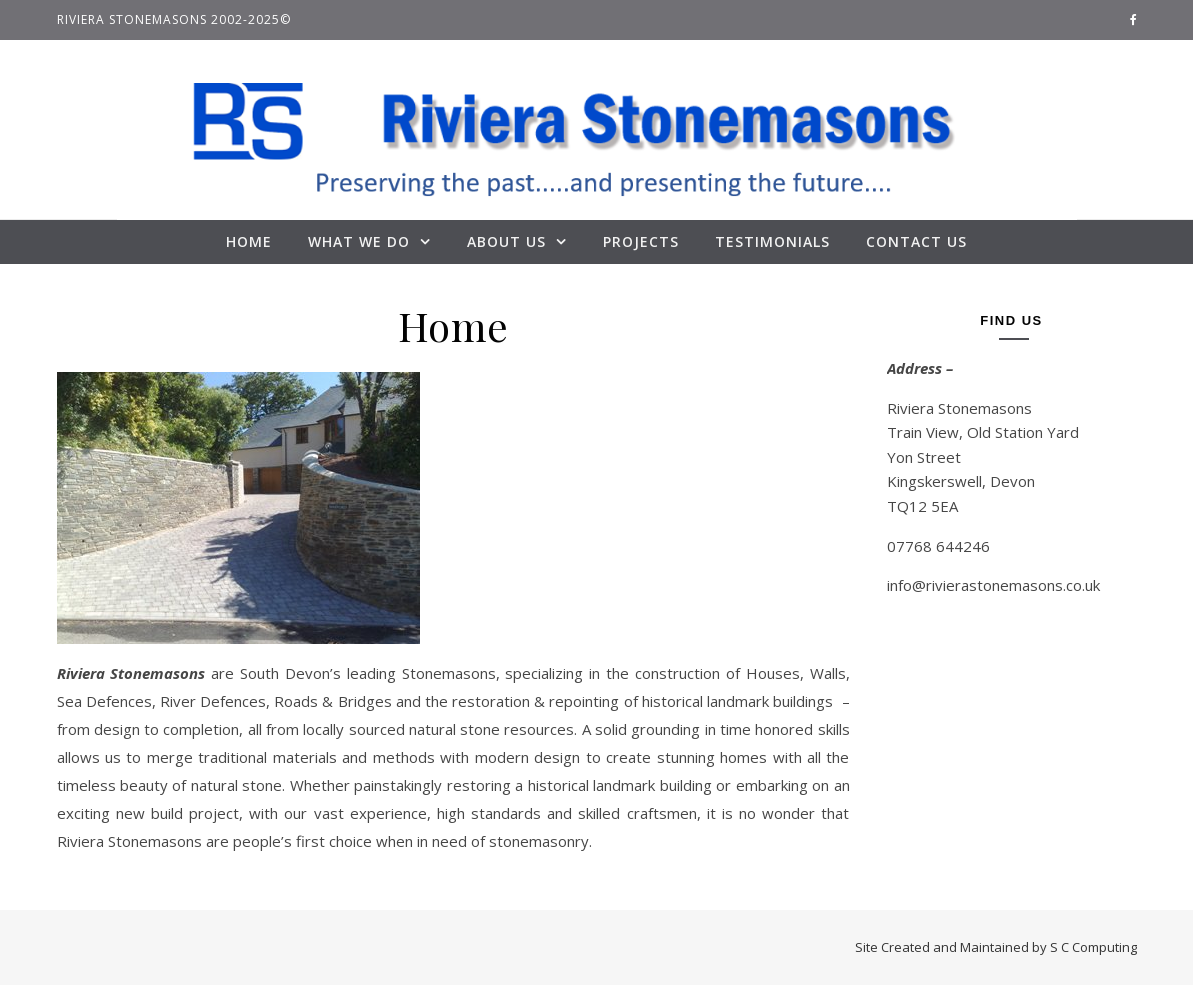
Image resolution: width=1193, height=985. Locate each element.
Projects (641, 241)
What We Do (359, 241)
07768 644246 (938, 546)
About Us (506, 241)
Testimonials (772, 241)
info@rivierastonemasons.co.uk (993, 585)
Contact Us (916, 241)
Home (249, 241)
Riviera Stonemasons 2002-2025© (174, 19)
